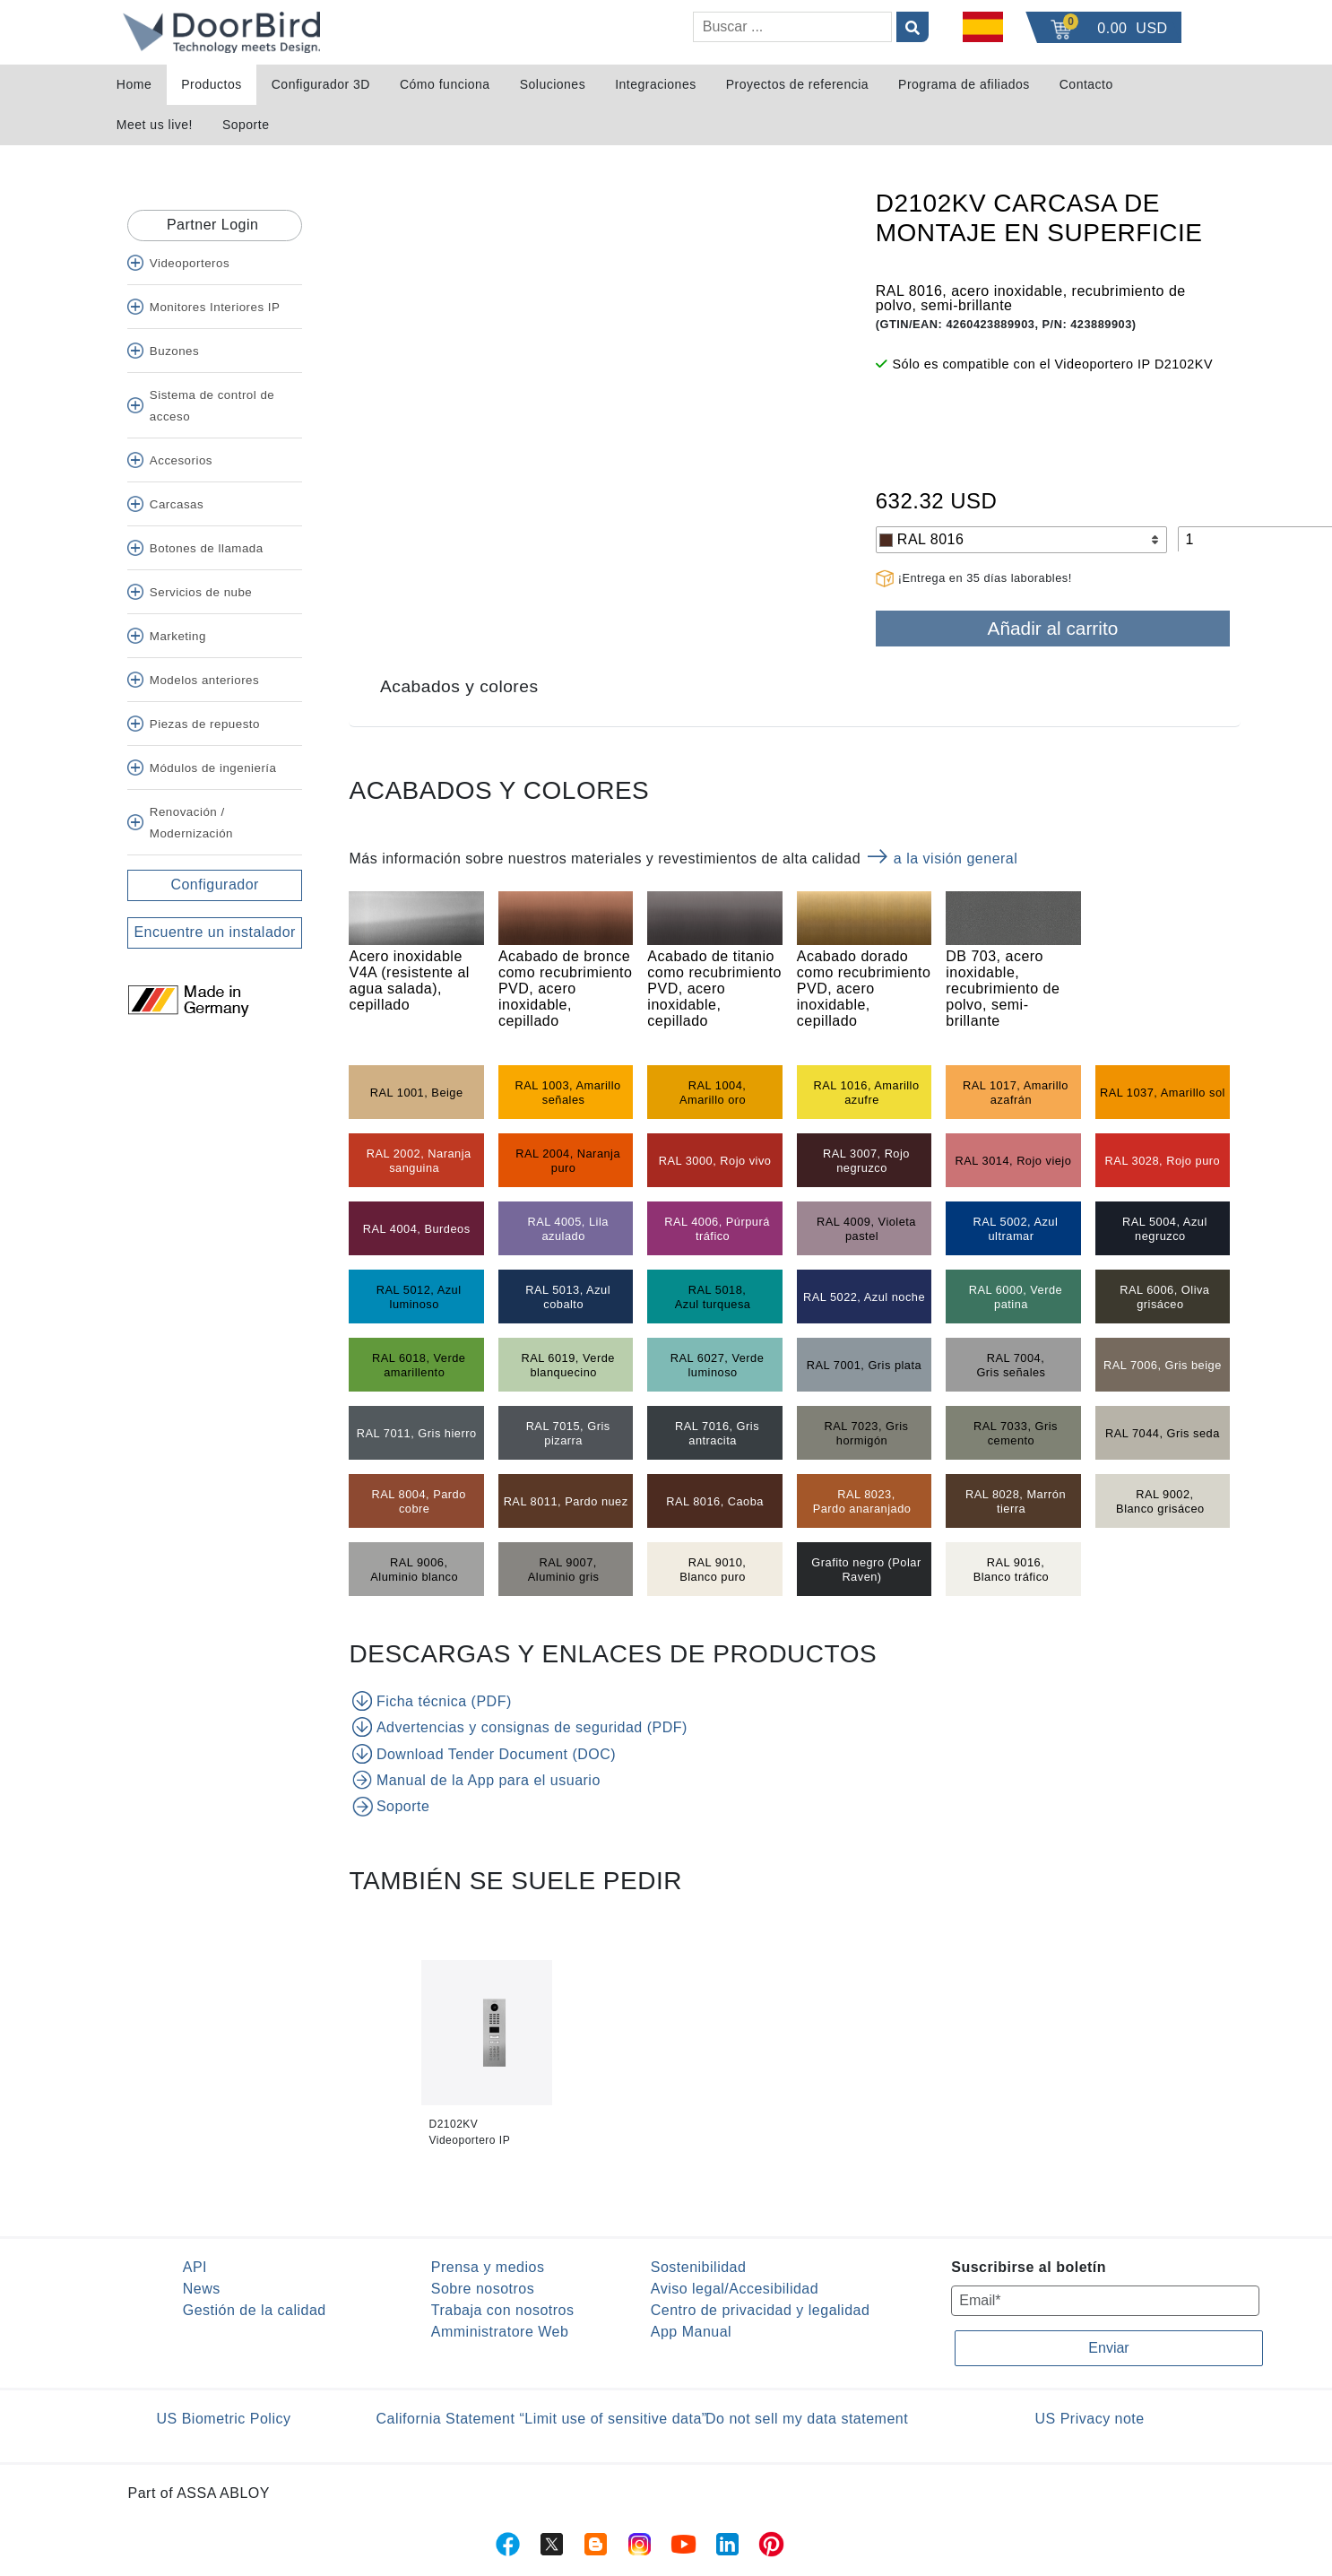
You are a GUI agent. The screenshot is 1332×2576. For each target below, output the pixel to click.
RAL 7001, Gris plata (864, 1365)
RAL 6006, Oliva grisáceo (1164, 1297)
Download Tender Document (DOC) (484, 1754)
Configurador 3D (321, 84)
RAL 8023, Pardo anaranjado (862, 1501)
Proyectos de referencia (797, 84)
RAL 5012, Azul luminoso (419, 1297)
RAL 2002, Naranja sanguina (419, 1161)
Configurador (214, 884)
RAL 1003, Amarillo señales (568, 1092)
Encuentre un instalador (215, 932)
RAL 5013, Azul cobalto (567, 1297)
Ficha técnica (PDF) (431, 1701)
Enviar (1108, 2347)
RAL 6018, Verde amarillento (419, 1365)
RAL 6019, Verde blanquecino (568, 1365)
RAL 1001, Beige (416, 1092)
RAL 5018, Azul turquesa (713, 1297)
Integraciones (655, 84)
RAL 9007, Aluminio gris (564, 1569)
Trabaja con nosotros (503, 2310)
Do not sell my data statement (806, 2418)
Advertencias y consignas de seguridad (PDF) (519, 1727)
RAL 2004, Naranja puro (567, 1161)
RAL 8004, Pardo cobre (419, 1501)
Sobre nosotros (483, 2288)
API (195, 2267)
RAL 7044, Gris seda (1162, 1433)
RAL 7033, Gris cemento (1015, 1433)
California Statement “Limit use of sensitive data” (541, 2418)
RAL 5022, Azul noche (864, 1297)
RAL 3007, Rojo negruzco (866, 1161)
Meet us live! (155, 124)
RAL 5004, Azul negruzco (1164, 1229)
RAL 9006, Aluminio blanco (414, 1569)
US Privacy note (1090, 2418)
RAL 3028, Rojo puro (1163, 1160)
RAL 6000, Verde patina (1016, 1297)
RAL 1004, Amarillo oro (712, 1092)
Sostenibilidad (699, 2267)
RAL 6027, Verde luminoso (717, 1365)
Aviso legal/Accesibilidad (734, 2288)
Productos (211, 84)
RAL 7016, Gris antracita (717, 1433)
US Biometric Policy (224, 2418)
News (202, 2288)
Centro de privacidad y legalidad (760, 2310)
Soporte (246, 124)
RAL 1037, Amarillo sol (1162, 1092)
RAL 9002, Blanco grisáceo (1160, 1501)
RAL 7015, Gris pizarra (568, 1433)
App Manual (691, 2331)
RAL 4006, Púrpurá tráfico (717, 1229)
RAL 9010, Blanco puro (712, 1569)
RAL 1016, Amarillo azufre (866, 1092)
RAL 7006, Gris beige (1162, 1365)
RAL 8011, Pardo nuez (566, 1501)
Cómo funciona (445, 84)
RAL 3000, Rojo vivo (715, 1160)
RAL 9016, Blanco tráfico (1011, 1569)
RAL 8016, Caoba (715, 1501)
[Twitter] (134, 1027)
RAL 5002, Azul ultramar (1016, 1229)
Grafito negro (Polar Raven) (866, 1569)
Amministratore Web (500, 2331)
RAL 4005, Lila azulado (567, 1229)
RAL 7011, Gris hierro (417, 1433)
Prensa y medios (488, 2267)
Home (134, 84)
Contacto (1086, 84)
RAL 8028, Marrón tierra (1015, 1501)
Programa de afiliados (964, 84)
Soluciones (553, 84)
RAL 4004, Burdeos (417, 1229)
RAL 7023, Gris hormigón (867, 1433)
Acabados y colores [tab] (459, 686)
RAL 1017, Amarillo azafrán (1015, 1092)
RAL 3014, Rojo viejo (1014, 1160)
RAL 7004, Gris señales (1010, 1365)
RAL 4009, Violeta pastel (866, 1229)
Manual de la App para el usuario (476, 1780)
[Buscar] (792, 27)
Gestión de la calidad (254, 2310)
